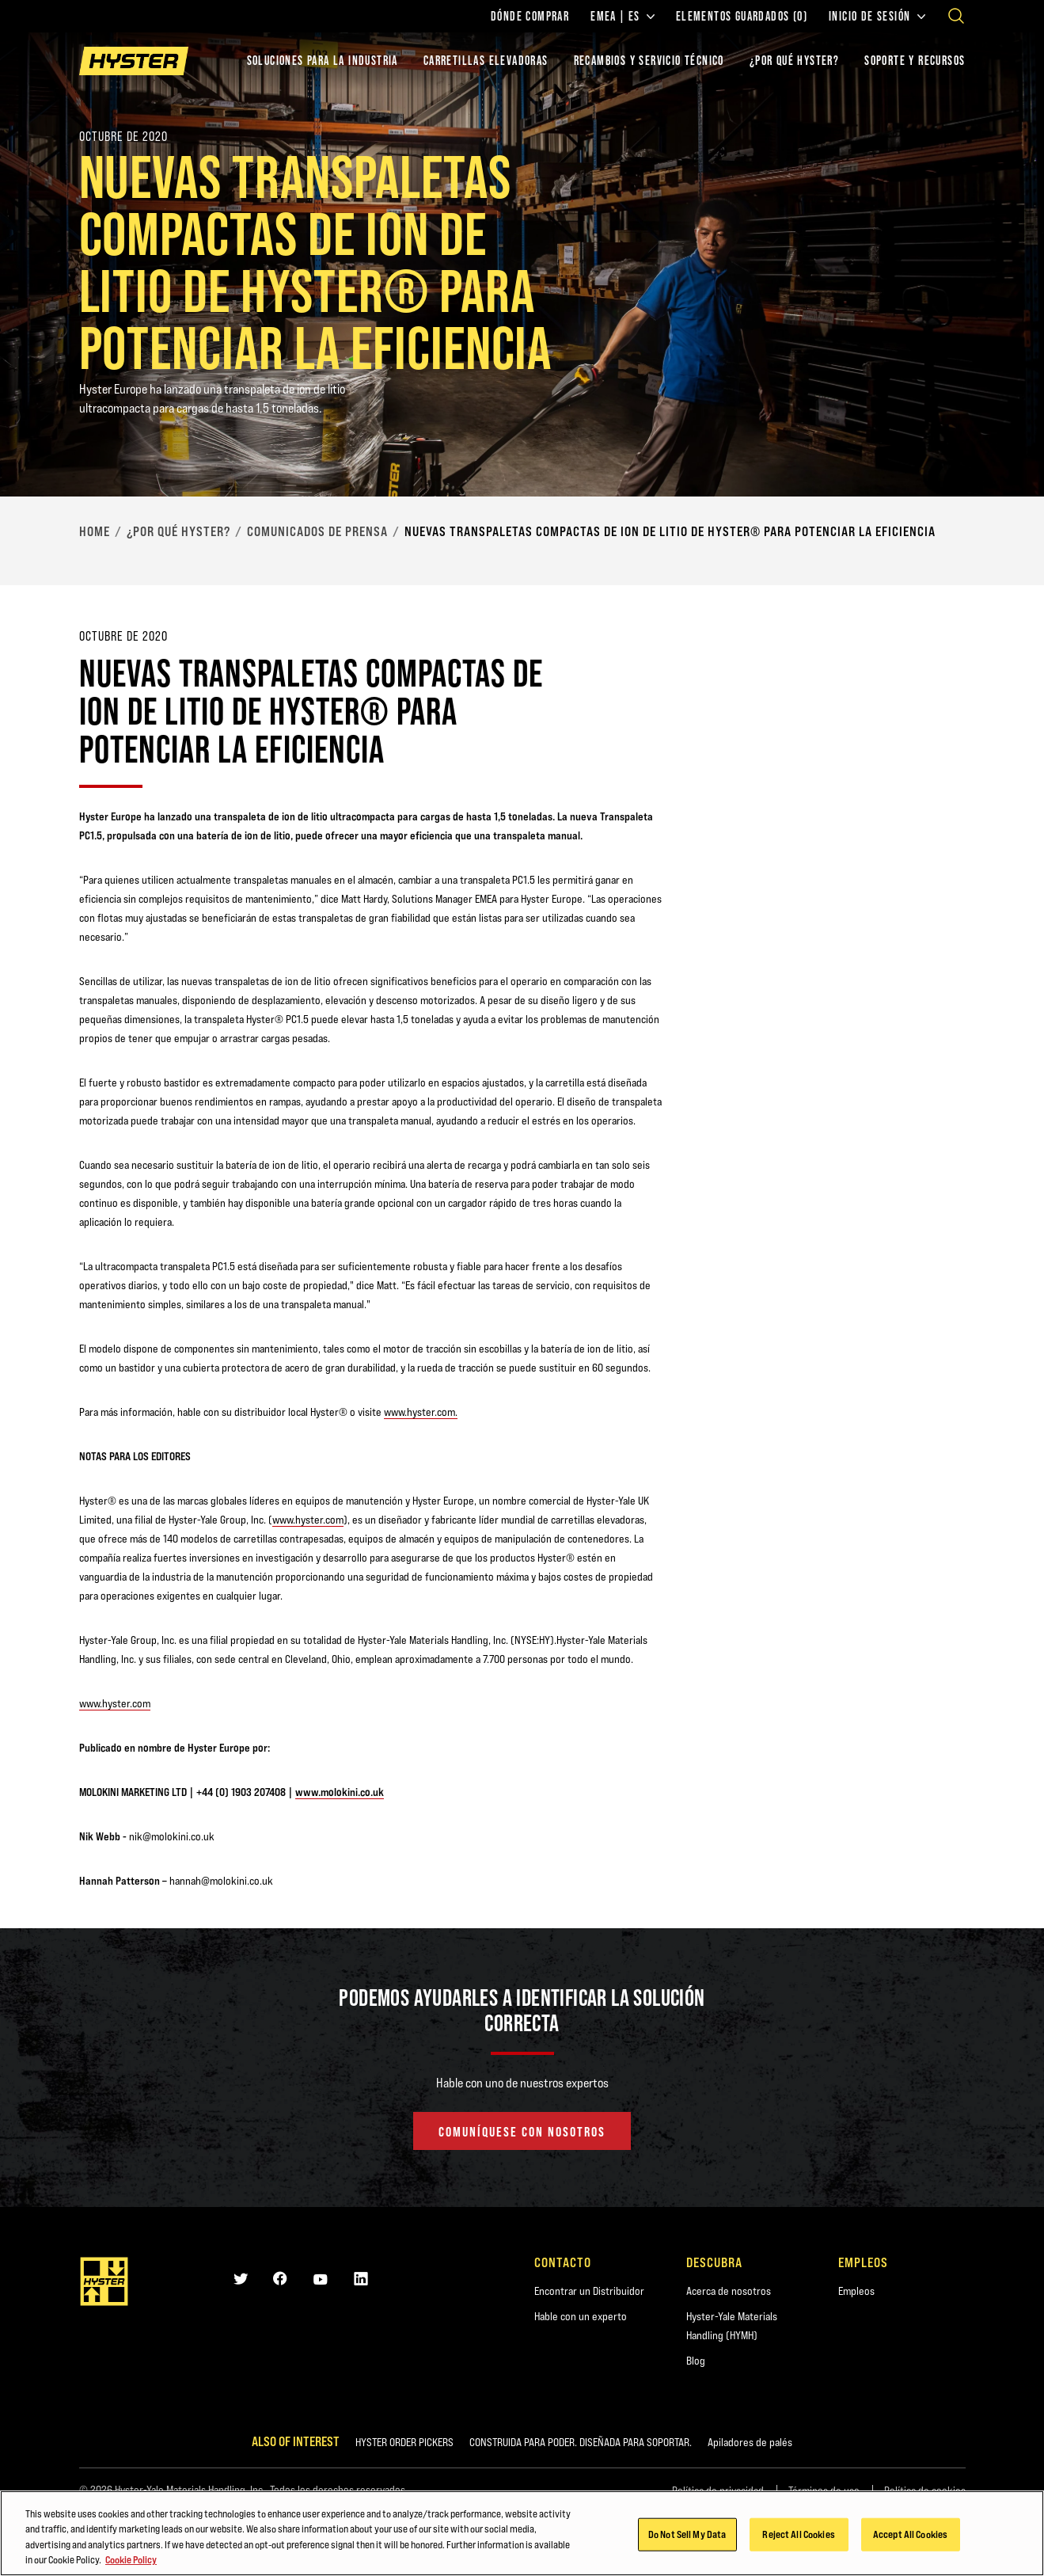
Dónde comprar (530, 16)
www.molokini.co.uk (339, 1791)
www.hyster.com (308, 1519)
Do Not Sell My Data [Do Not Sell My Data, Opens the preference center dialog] (687, 2538)
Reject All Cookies (798, 2538)
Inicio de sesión (876, 16)
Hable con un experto (580, 2316)
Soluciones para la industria (322, 60)
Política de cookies (925, 2490)
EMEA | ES (622, 16)
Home (94, 531)
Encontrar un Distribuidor (589, 2291)
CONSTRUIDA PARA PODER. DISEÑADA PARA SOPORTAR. (580, 2442)
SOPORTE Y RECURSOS (914, 60)
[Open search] (956, 15)
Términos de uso (824, 2490)
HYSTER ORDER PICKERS (404, 2442)
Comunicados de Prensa (317, 531)
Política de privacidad (718, 2490)
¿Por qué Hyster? (178, 531)
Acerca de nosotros (728, 2291)
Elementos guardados (741, 16)
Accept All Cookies (910, 2538)
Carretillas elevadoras (486, 60)
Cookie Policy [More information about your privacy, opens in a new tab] (131, 2564)
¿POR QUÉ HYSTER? (794, 60)
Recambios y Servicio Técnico (649, 60)
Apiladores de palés (750, 2442)
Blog (695, 2360)
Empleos (856, 2291)
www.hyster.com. (420, 1412)
